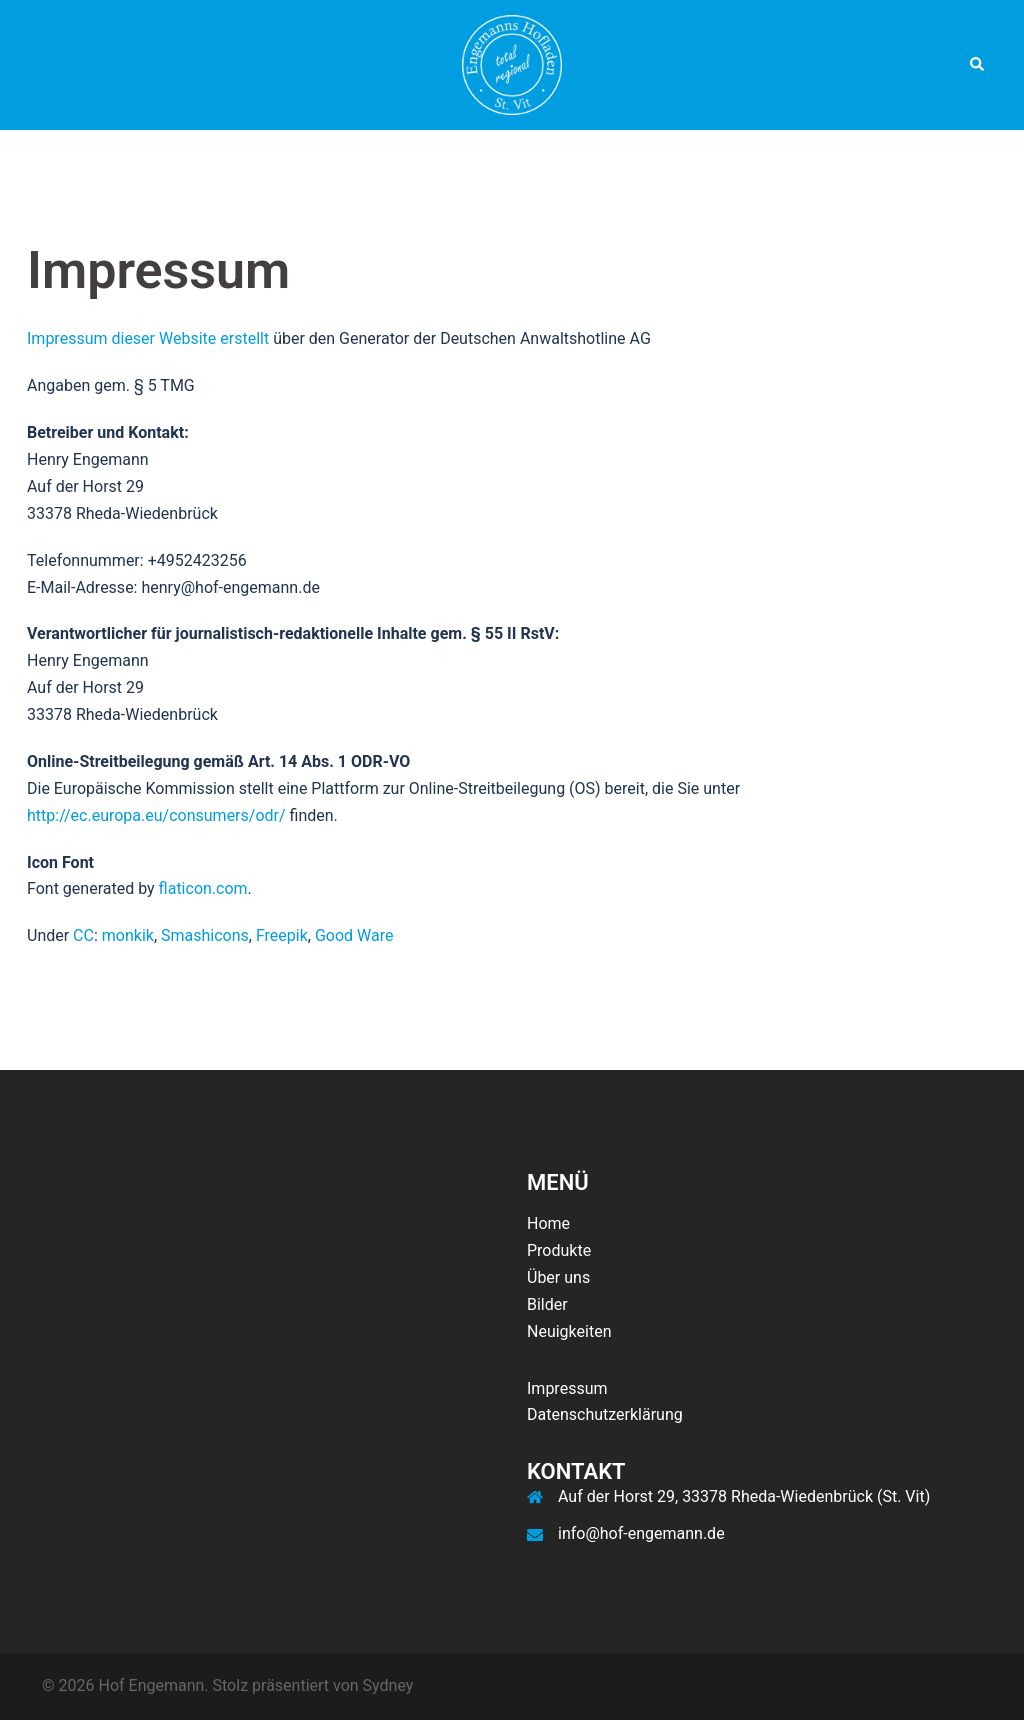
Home (548, 1223)
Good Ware (354, 935)
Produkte (559, 1250)
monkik (128, 935)
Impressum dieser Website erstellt (148, 338)
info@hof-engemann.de (641, 1533)
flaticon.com (203, 888)
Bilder (547, 1304)
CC (83, 935)
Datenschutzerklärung (605, 1414)
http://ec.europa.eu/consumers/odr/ (156, 815)
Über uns (558, 1277)
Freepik (282, 935)
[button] (976, 65)
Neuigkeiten (569, 1331)
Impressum (567, 1388)
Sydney (388, 1685)
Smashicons (205, 935)
